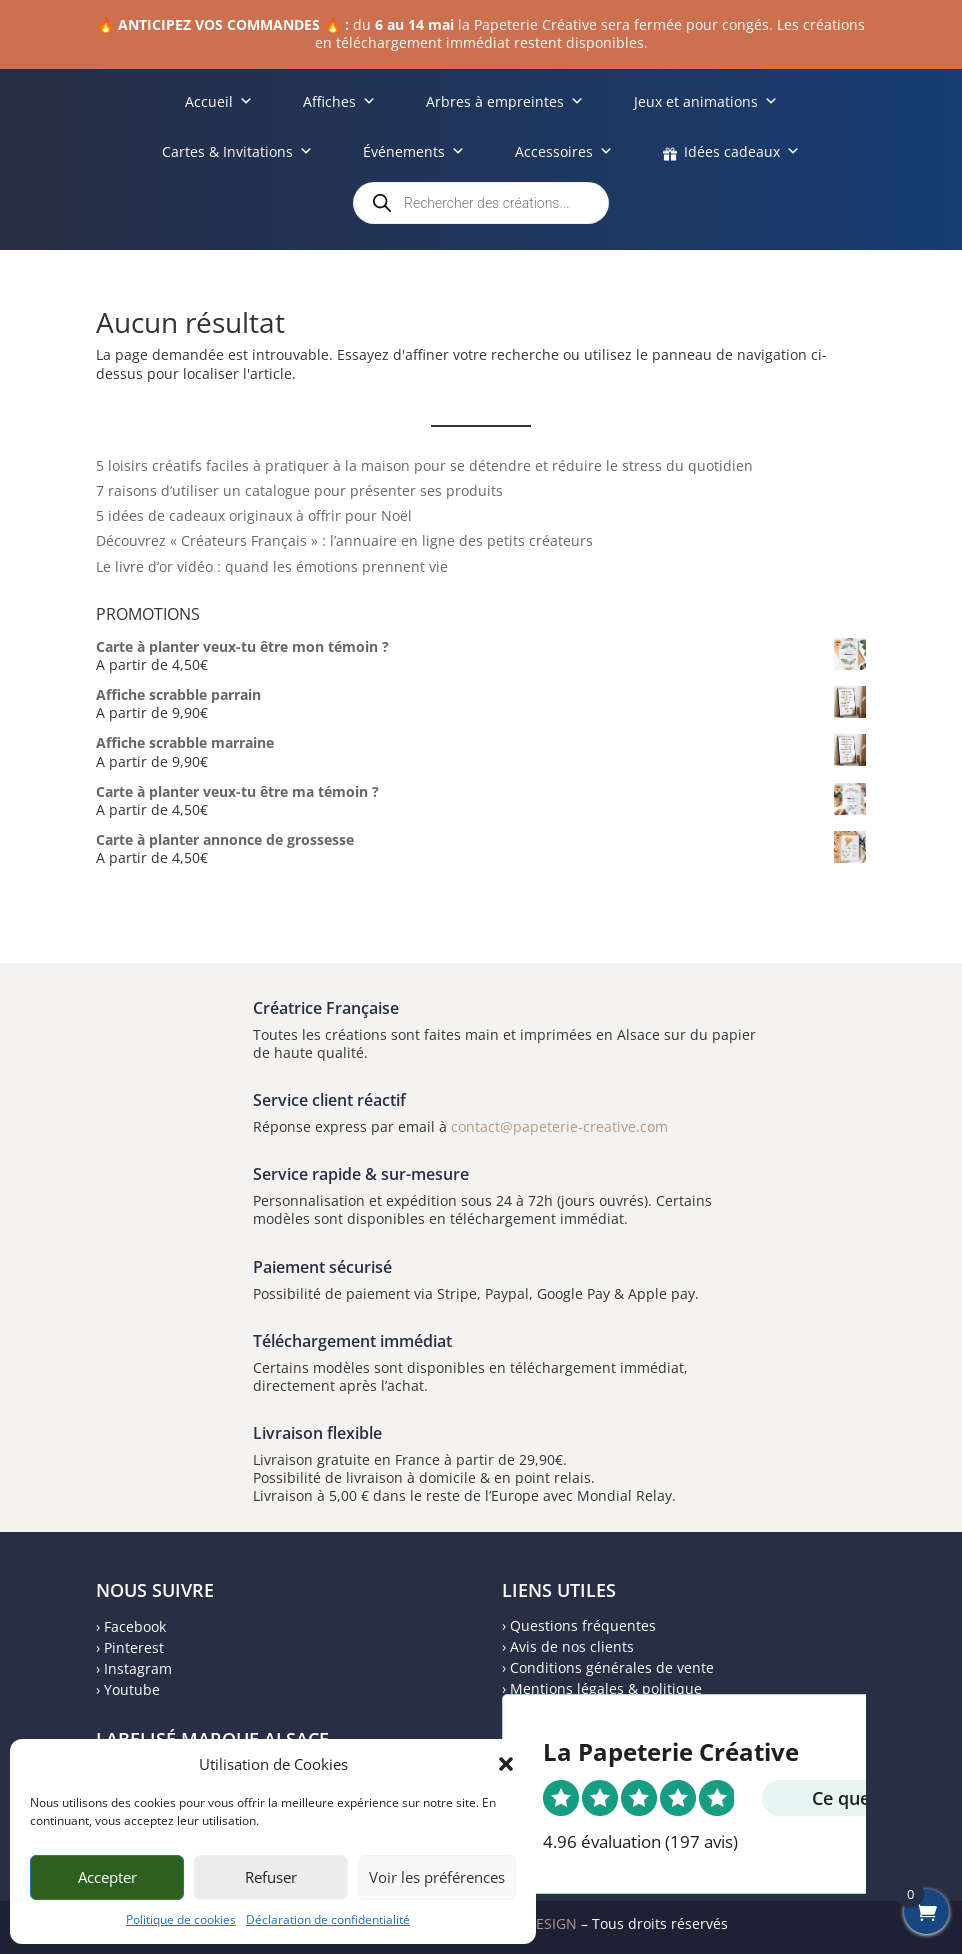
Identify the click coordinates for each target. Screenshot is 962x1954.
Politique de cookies (181, 1919)
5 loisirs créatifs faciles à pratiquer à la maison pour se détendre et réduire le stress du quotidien (424, 465)
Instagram (138, 1668)
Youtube (132, 1689)
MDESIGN (545, 1923)
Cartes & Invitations (237, 151)
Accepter (107, 1877)
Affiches (339, 101)
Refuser (271, 1877)
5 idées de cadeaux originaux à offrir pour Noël (254, 515)
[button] (506, 1764)
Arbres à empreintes (505, 101)
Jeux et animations (706, 101)
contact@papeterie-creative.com (559, 1126)
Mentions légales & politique (606, 1688)
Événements (414, 151)
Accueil (219, 101)
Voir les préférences (437, 1877)
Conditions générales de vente (612, 1667)
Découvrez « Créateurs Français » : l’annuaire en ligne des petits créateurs (344, 540)
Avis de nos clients (572, 1646)
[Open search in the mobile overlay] (481, 203)
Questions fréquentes (583, 1625)
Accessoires (564, 151)
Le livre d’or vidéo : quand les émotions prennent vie (272, 566)
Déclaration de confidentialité (328, 1919)
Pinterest (134, 1647)
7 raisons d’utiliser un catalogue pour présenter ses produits (299, 490)
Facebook (135, 1626)
